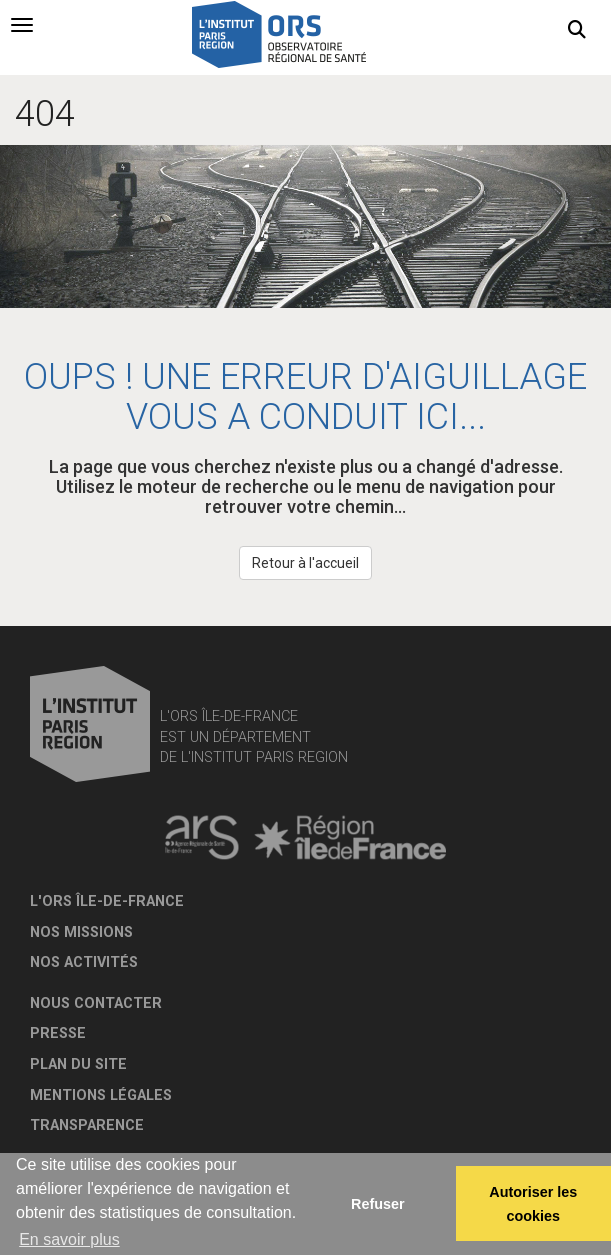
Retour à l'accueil (305, 563)
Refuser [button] (378, 1204)
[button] (577, 30)
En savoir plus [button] (69, 1239)
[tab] (22, 25)
